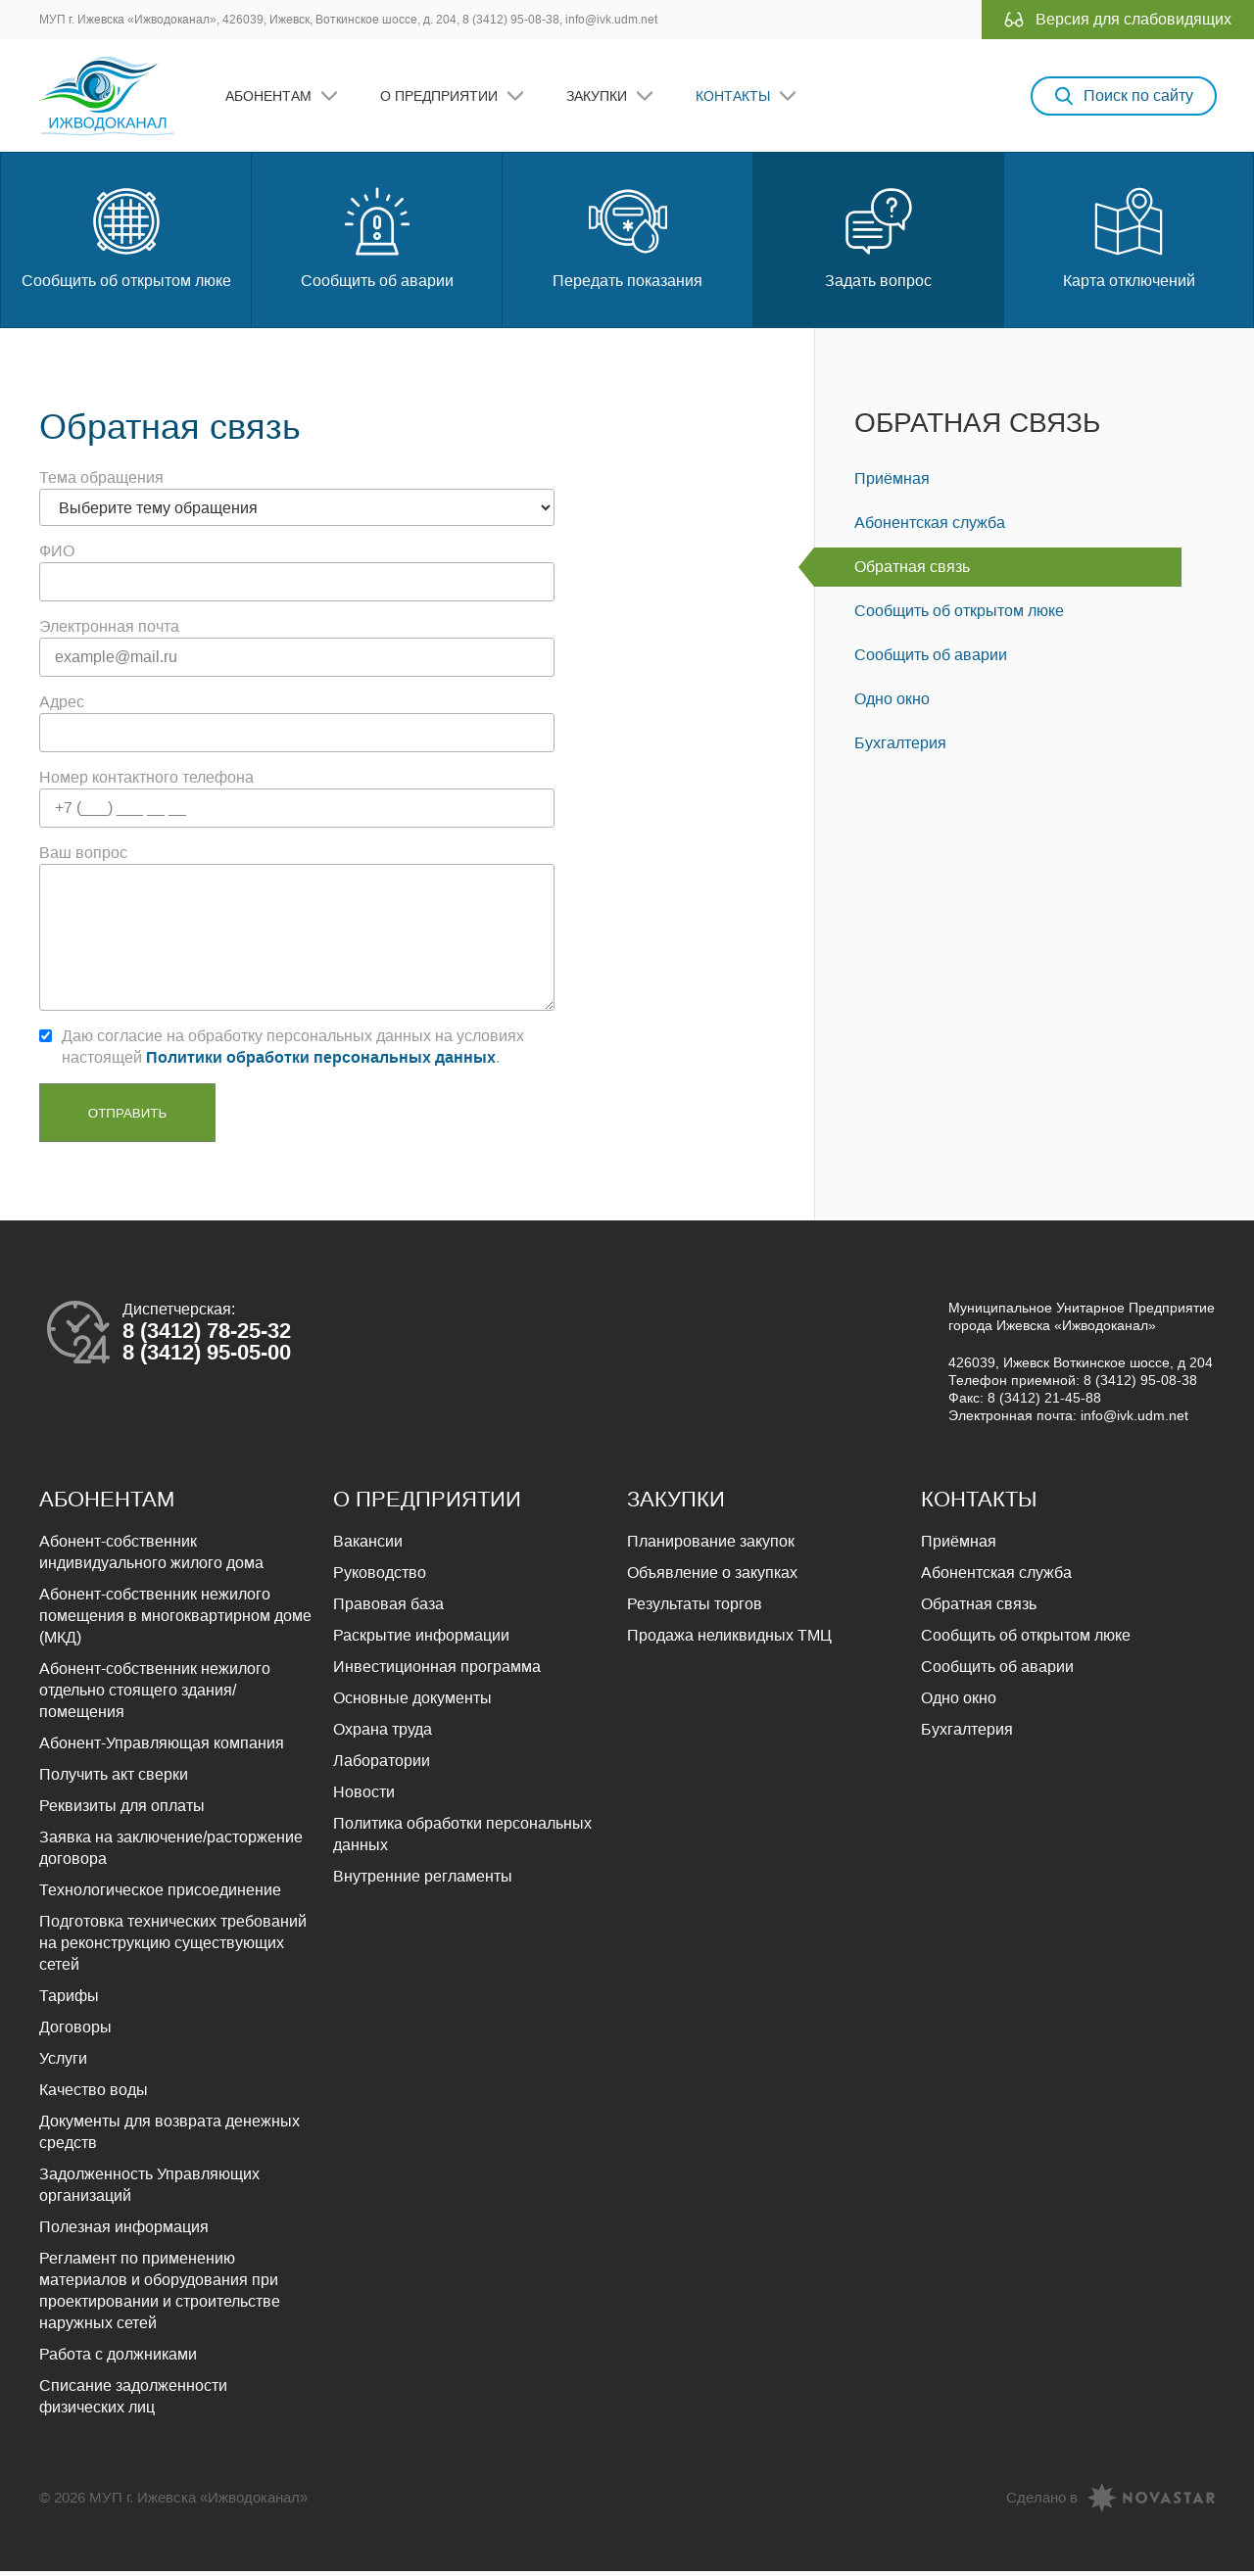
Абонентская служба (929, 527)
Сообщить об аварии (377, 240)
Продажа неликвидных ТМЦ (729, 1640)
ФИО (56, 556)
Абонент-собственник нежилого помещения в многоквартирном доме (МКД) (175, 1620)
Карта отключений (1129, 240)
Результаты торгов (694, 1608)
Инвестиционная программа (437, 1671)
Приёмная (892, 483)
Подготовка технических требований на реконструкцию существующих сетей (173, 1948)
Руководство (379, 1577)
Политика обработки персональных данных (462, 1839)
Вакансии (368, 1546)
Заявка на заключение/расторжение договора (171, 1853)
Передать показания (627, 240)
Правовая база (388, 1608)
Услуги (63, 2063)
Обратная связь (977, 427)
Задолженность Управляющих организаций (149, 2190)
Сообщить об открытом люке (126, 240)
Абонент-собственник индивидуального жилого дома (151, 1557)
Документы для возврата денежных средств (169, 2137)
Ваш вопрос (83, 857)
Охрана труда (382, 1734)
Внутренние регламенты (422, 1881)
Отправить (127, 1118)
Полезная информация (124, 2231)
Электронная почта (109, 631)
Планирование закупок (711, 1546)
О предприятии (441, 98)
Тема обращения (101, 482)
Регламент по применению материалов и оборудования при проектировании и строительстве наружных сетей (159, 2295)
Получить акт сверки (113, 1779)
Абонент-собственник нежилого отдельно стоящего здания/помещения (154, 1695)
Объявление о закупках (712, 1577)
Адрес (61, 706)
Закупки (598, 98)
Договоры (75, 2032)
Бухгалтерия (900, 747)
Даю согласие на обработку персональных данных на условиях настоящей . (293, 1051)
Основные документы (412, 1702)
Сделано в (1042, 2502)
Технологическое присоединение (160, 1894)
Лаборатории (381, 1765)
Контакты (735, 98)
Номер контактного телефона (146, 782)
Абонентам (270, 98)
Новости (364, 1797)
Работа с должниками (118, 2359)
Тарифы (69, 2000)
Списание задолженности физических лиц (133, 2401)
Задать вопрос (878, 240)
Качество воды (93, 2094)
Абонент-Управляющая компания (161, 1748)
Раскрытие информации (421, 1640)
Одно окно (892, 703)
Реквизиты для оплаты (122, 1810)
